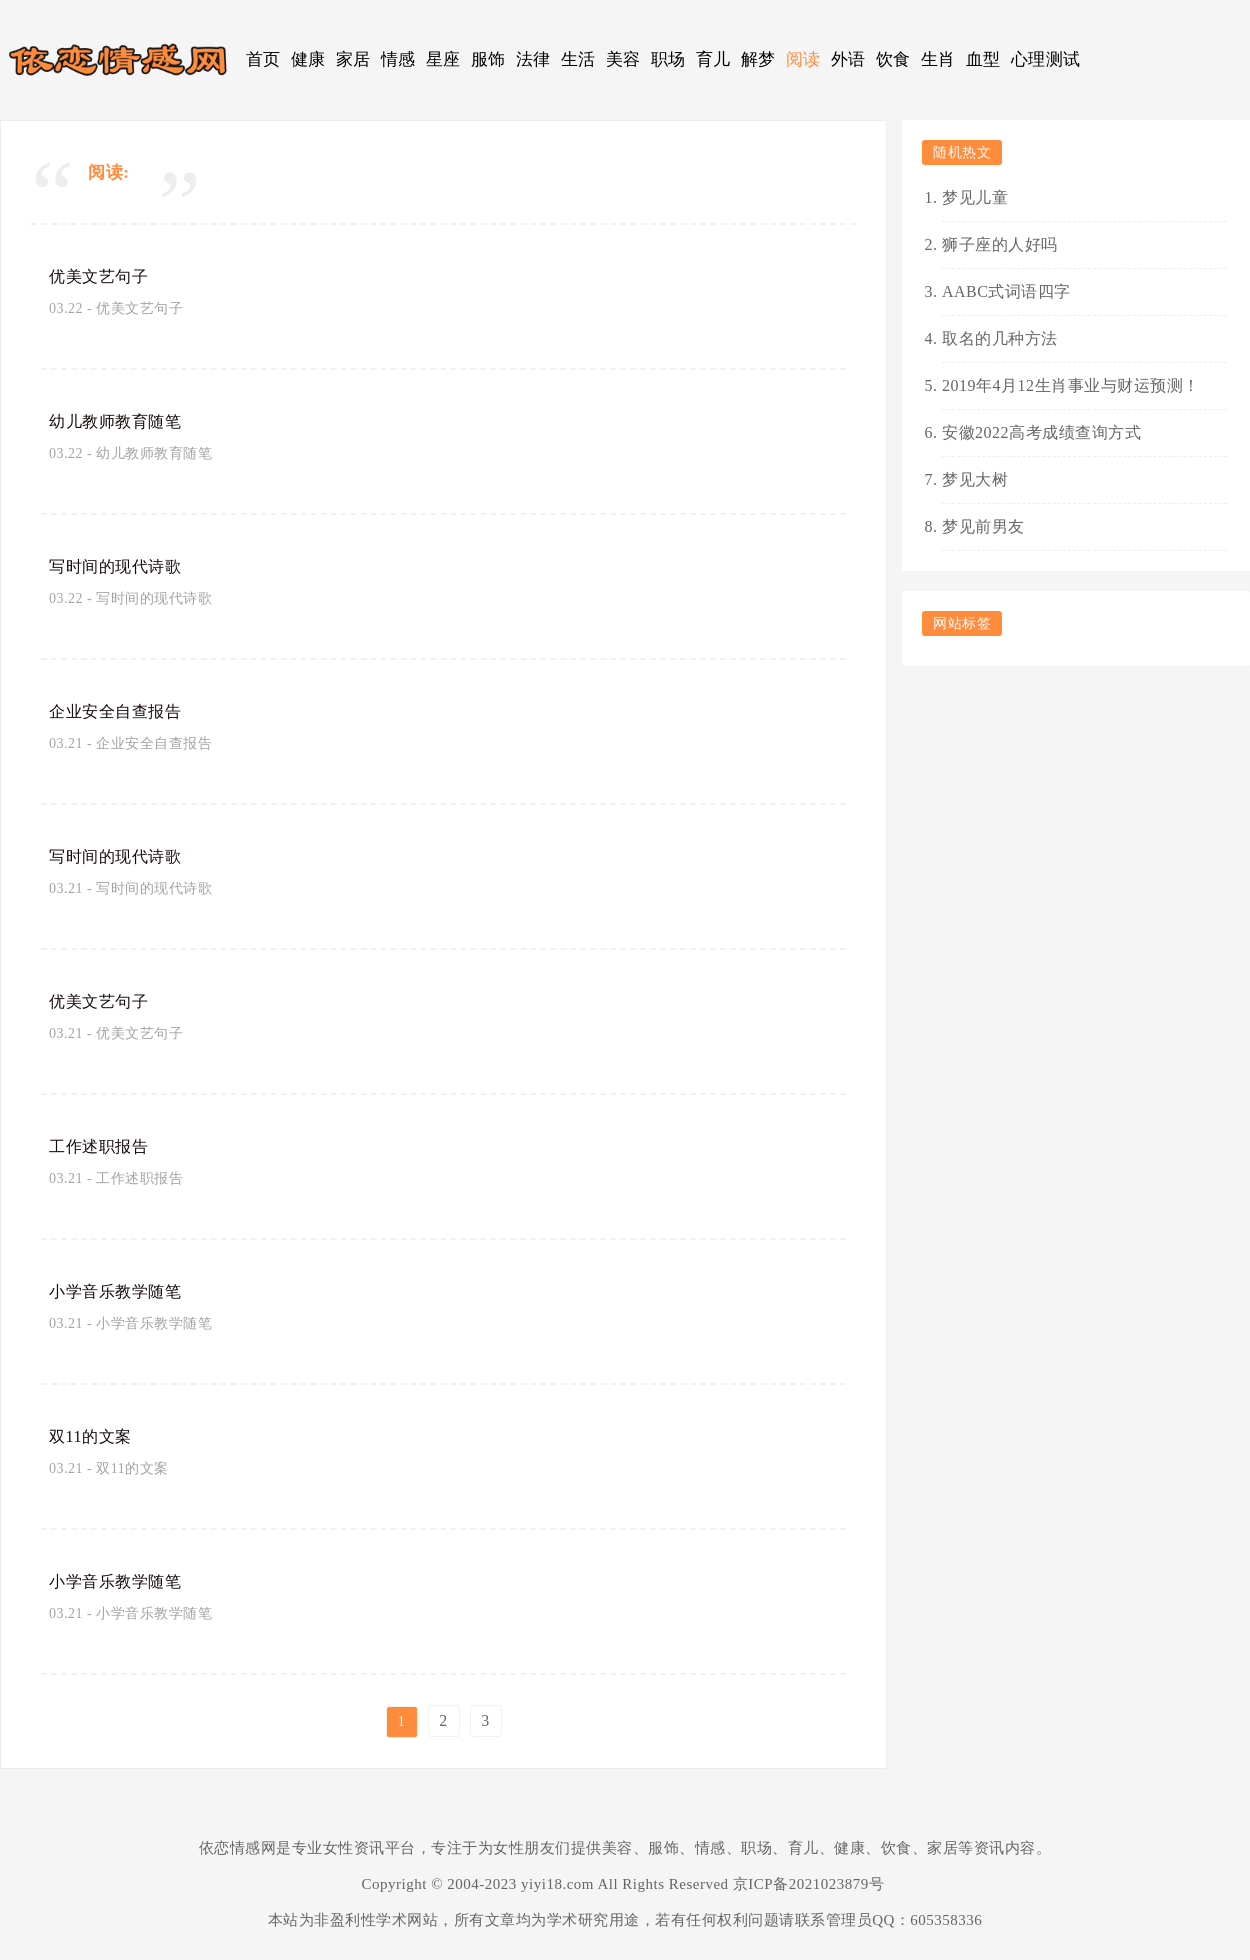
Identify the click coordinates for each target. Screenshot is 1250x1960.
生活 (578, 59)
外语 (848, 59)
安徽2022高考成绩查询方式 (1041, 432)
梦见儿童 (975, 197)
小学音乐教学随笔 (123, 1291)
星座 (443, 59)
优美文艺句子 (104, 276)
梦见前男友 (983, 526)
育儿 (713, 59)
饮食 (893, 59)
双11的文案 (95, 1436)
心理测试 (1046, 59)
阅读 (803, 59)
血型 (983, 59)
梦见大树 (975, 479)
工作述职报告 (104, 1146)
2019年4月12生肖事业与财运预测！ (1071, 385)
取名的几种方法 (1000, 338)
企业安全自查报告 (123, 711)
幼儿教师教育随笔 (123, 421)
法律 (533, 59)
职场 (668, 59)
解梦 (758, 59)
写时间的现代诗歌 (123, 566)
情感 (398, 59)
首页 (263, 59)
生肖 (938, 59)
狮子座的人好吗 (1000, 244)
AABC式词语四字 (1006, 291)
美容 (623, 59)
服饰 (488, 59)
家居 (353, 59)
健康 (308, 59)
